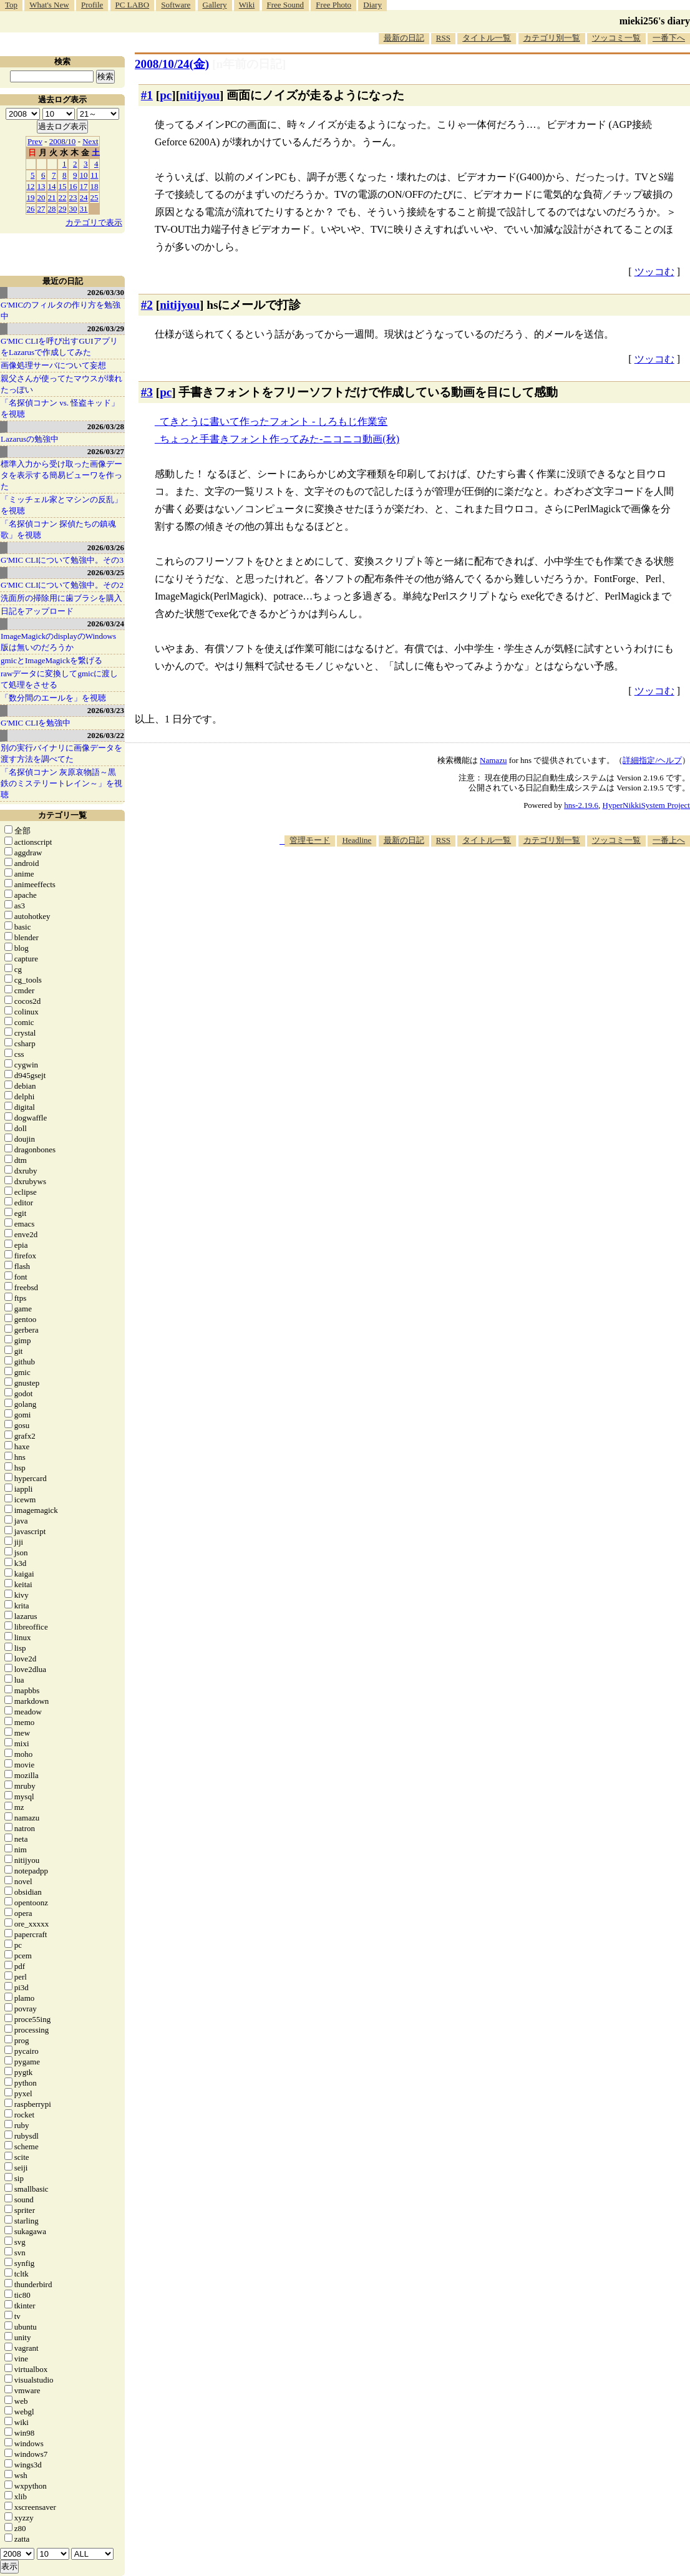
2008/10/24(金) (172, 63)
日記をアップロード (37, 611)
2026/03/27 (105, 451)
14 (52, 186)
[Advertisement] (463, 885)
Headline (356, 840)
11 (94, 175)
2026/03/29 (105, 328)
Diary (372, 4)
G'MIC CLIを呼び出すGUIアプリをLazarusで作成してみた (59, 346)
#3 (147, 392)
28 (52, 208)
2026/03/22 (105, 735)
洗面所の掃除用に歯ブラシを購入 (61, 598)
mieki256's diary (655, 21)
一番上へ (669, 840)
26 (31, 208)
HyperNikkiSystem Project (646, 805)
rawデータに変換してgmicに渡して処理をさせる (59, 679)
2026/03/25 (105, 572)
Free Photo (333, 4)
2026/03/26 (105, 547)
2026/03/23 (105, 710)
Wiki (247, 4)
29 (63, 208)
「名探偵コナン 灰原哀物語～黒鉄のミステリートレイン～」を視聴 (61, 783)
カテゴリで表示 (94, 222)
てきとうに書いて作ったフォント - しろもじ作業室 (273, 421)
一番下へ (669, 37)
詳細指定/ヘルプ (652, 760)
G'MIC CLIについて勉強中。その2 (62, 585)
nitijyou (200, 95)
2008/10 (62, 141)
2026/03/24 (105, 623)
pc (166, 95)
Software (175, 4)
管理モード (309, 840)
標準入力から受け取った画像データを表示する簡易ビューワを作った (61, 475)
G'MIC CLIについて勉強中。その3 (62, 560)
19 (31, 197)
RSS (443, 37)
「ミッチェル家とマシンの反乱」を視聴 (61, 505)
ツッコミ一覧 (616, 37)
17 (84, 186)
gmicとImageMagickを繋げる (51, 660)
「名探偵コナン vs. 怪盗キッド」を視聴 (60, 408)
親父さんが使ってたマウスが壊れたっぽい (61, 384)
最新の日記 (404, 37)
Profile (92, 4)
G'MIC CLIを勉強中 (35, 722)
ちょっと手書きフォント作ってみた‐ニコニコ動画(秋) (279, 439)
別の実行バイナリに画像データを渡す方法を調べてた (61, 753)
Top (11, 4)
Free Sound (285, 4)
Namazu (493, 760)
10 (84, 175)
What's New (49, 4)
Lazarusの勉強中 (30, 439)
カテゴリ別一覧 (551, 37)
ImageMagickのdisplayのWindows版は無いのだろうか (58, 641)
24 (84, 197)
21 (52, 197)
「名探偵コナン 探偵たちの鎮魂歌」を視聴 (58, 529)
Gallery (215, 4)
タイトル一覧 (486, 37)
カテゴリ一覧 (62, 815)
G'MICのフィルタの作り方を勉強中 (60, 310)
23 (73, 197)
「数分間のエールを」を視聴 (53, 697)
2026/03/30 (105, 292)
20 (41, 197)
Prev (34, 141)
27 (41, 208)
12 (31, 186)
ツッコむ (654, 271)
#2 (147, 304)
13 (41, 186)
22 (63, 197)
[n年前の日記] (249, 63)
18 (94, 186)
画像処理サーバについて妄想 (53, 365)
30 (73, 208)
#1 (147, 95)
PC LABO (132, 4)
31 (84, 208)
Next (90, 141)
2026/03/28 (105, 426)
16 (73, 186)
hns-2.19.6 (581, 805)
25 (94, 197)
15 (63, 186)
